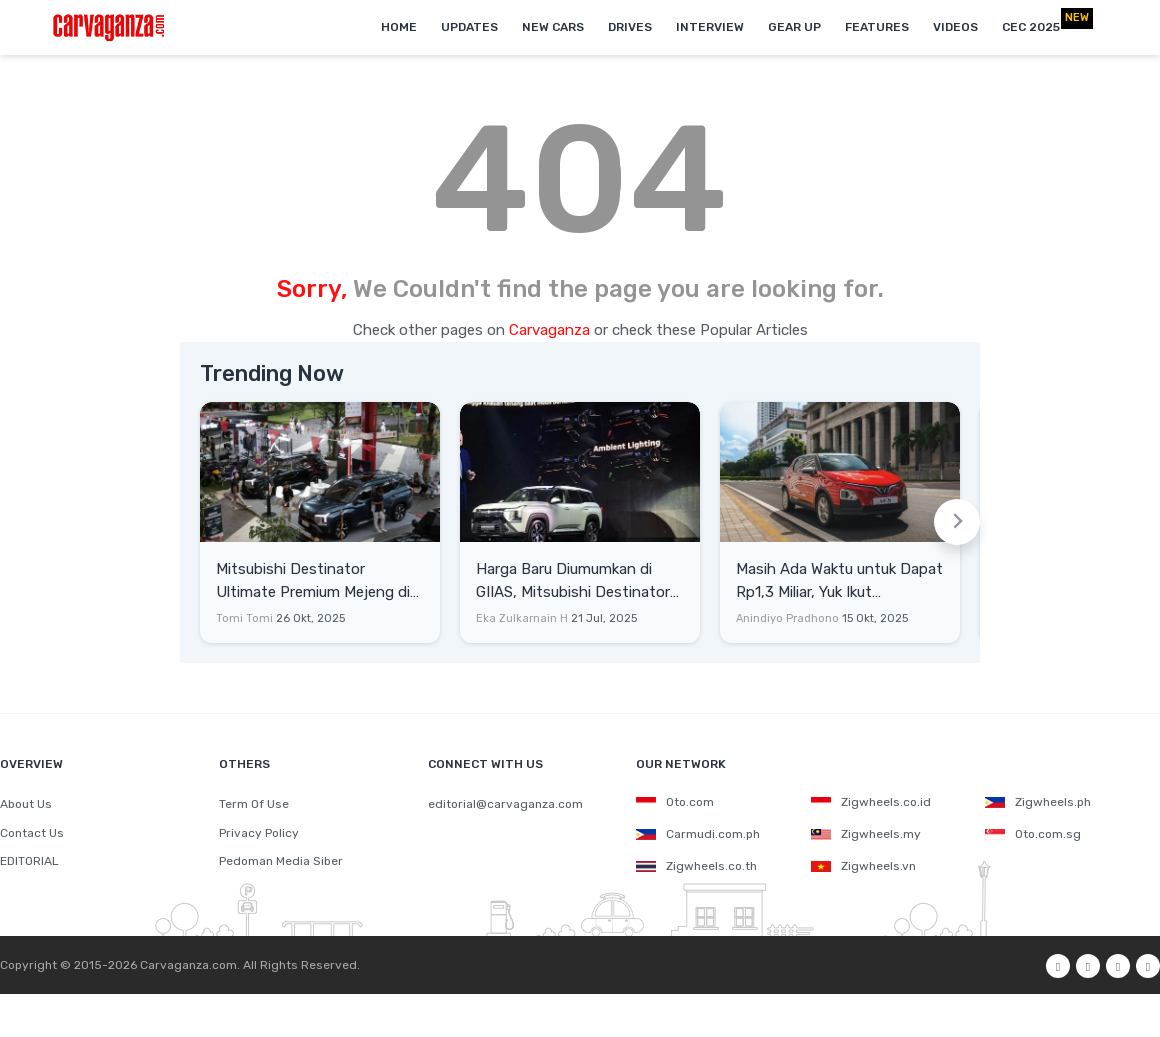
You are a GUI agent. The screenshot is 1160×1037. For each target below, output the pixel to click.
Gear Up (794, 27)
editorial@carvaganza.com (505, 804)
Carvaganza (551, 330)
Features (877, 27)
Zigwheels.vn (863, 866)
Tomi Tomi (244, 618)
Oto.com (675, 802)
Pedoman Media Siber (281, 861)
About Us (26, 804)
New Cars (553, 27)
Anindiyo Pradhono (787, 618)
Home (399, 27)
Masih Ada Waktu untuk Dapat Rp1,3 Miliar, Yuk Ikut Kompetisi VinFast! (839, 581)
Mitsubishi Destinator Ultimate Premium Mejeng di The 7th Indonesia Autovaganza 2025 (313, 581)
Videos (955, 27)
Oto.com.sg (1033, 834)
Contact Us (32, 833)
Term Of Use (254, 804)
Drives (630, 27)
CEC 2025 (1031, 27)
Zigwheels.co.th (696, 866)
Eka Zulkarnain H (522, 618)
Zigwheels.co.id (871, 802)
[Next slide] (957, 522)
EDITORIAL (29, 861)
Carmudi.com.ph (698, 834)
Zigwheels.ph (1038, 802)
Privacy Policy (259, 833)
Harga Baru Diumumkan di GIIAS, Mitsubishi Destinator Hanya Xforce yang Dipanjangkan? (573, 581)
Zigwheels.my (866, 834)
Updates (469, 27)
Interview (710, 27)
